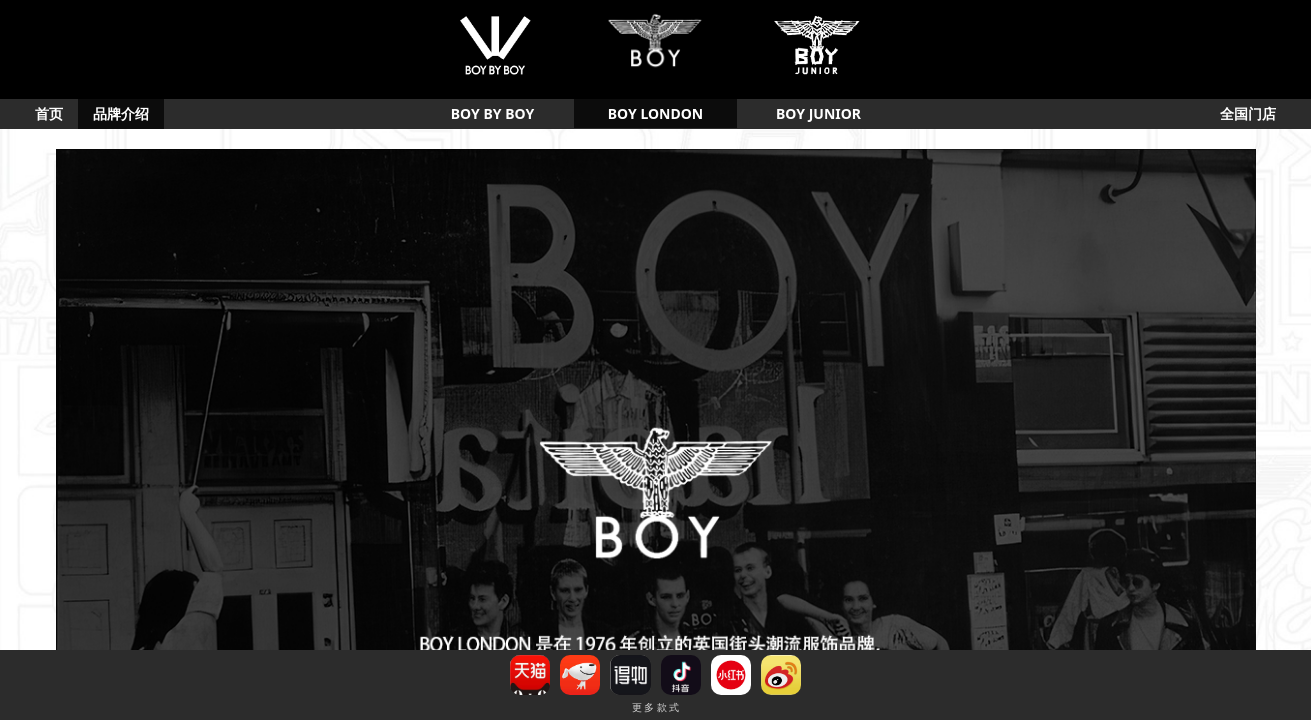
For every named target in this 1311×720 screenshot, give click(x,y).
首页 (49, 113)
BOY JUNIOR (818, 113)
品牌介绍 (121, 113)
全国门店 (1248, 113)
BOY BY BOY (492, 113)
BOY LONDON (655, 113)
